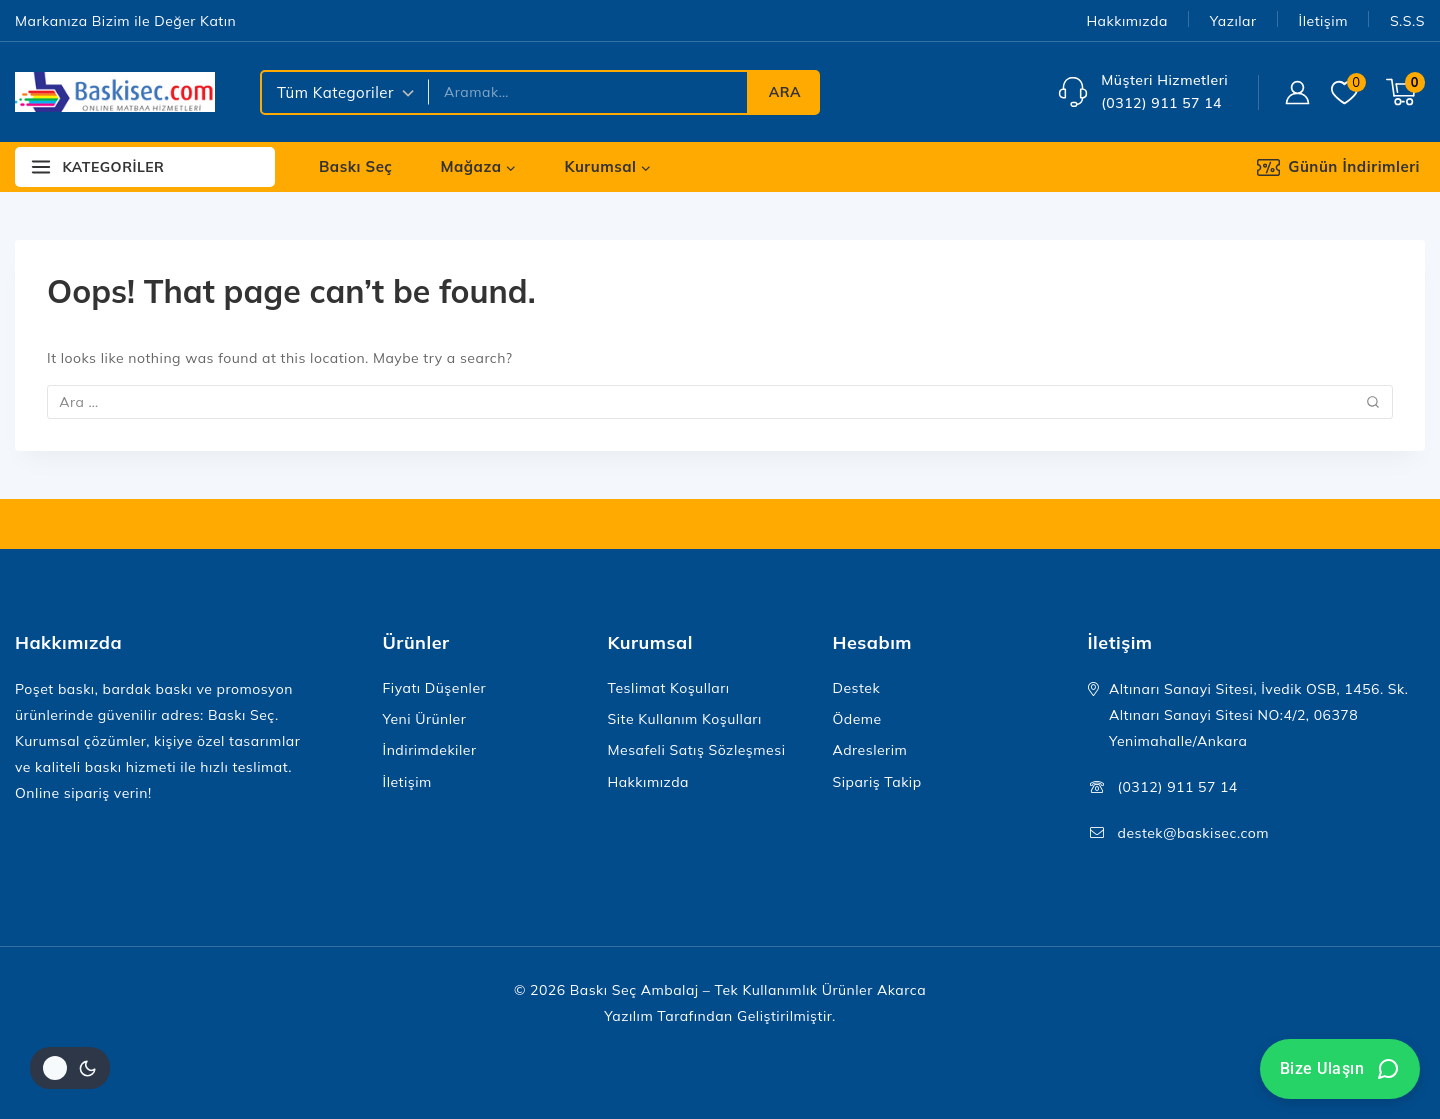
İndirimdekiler (430, 750)
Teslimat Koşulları (669, 688)
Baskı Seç (355, 166)
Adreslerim (870, 750)
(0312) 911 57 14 (1178, 787)
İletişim (1323, 21)
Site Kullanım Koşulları (685, 719)
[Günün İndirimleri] (1352, 167)
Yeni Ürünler (425, 719)
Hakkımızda (1126, 21)
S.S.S (1407, 21)
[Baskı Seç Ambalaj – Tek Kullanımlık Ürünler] (115, 92)
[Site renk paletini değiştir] (70, 1068)
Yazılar (1233, 21)
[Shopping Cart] (1405, 92)
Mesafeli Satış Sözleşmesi (697, 750)
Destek (857, 688)
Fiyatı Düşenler (435, 688)
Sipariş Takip (877, 782)
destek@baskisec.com (1194, 833)
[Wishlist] (1348, 92)
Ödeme (857, 719)
